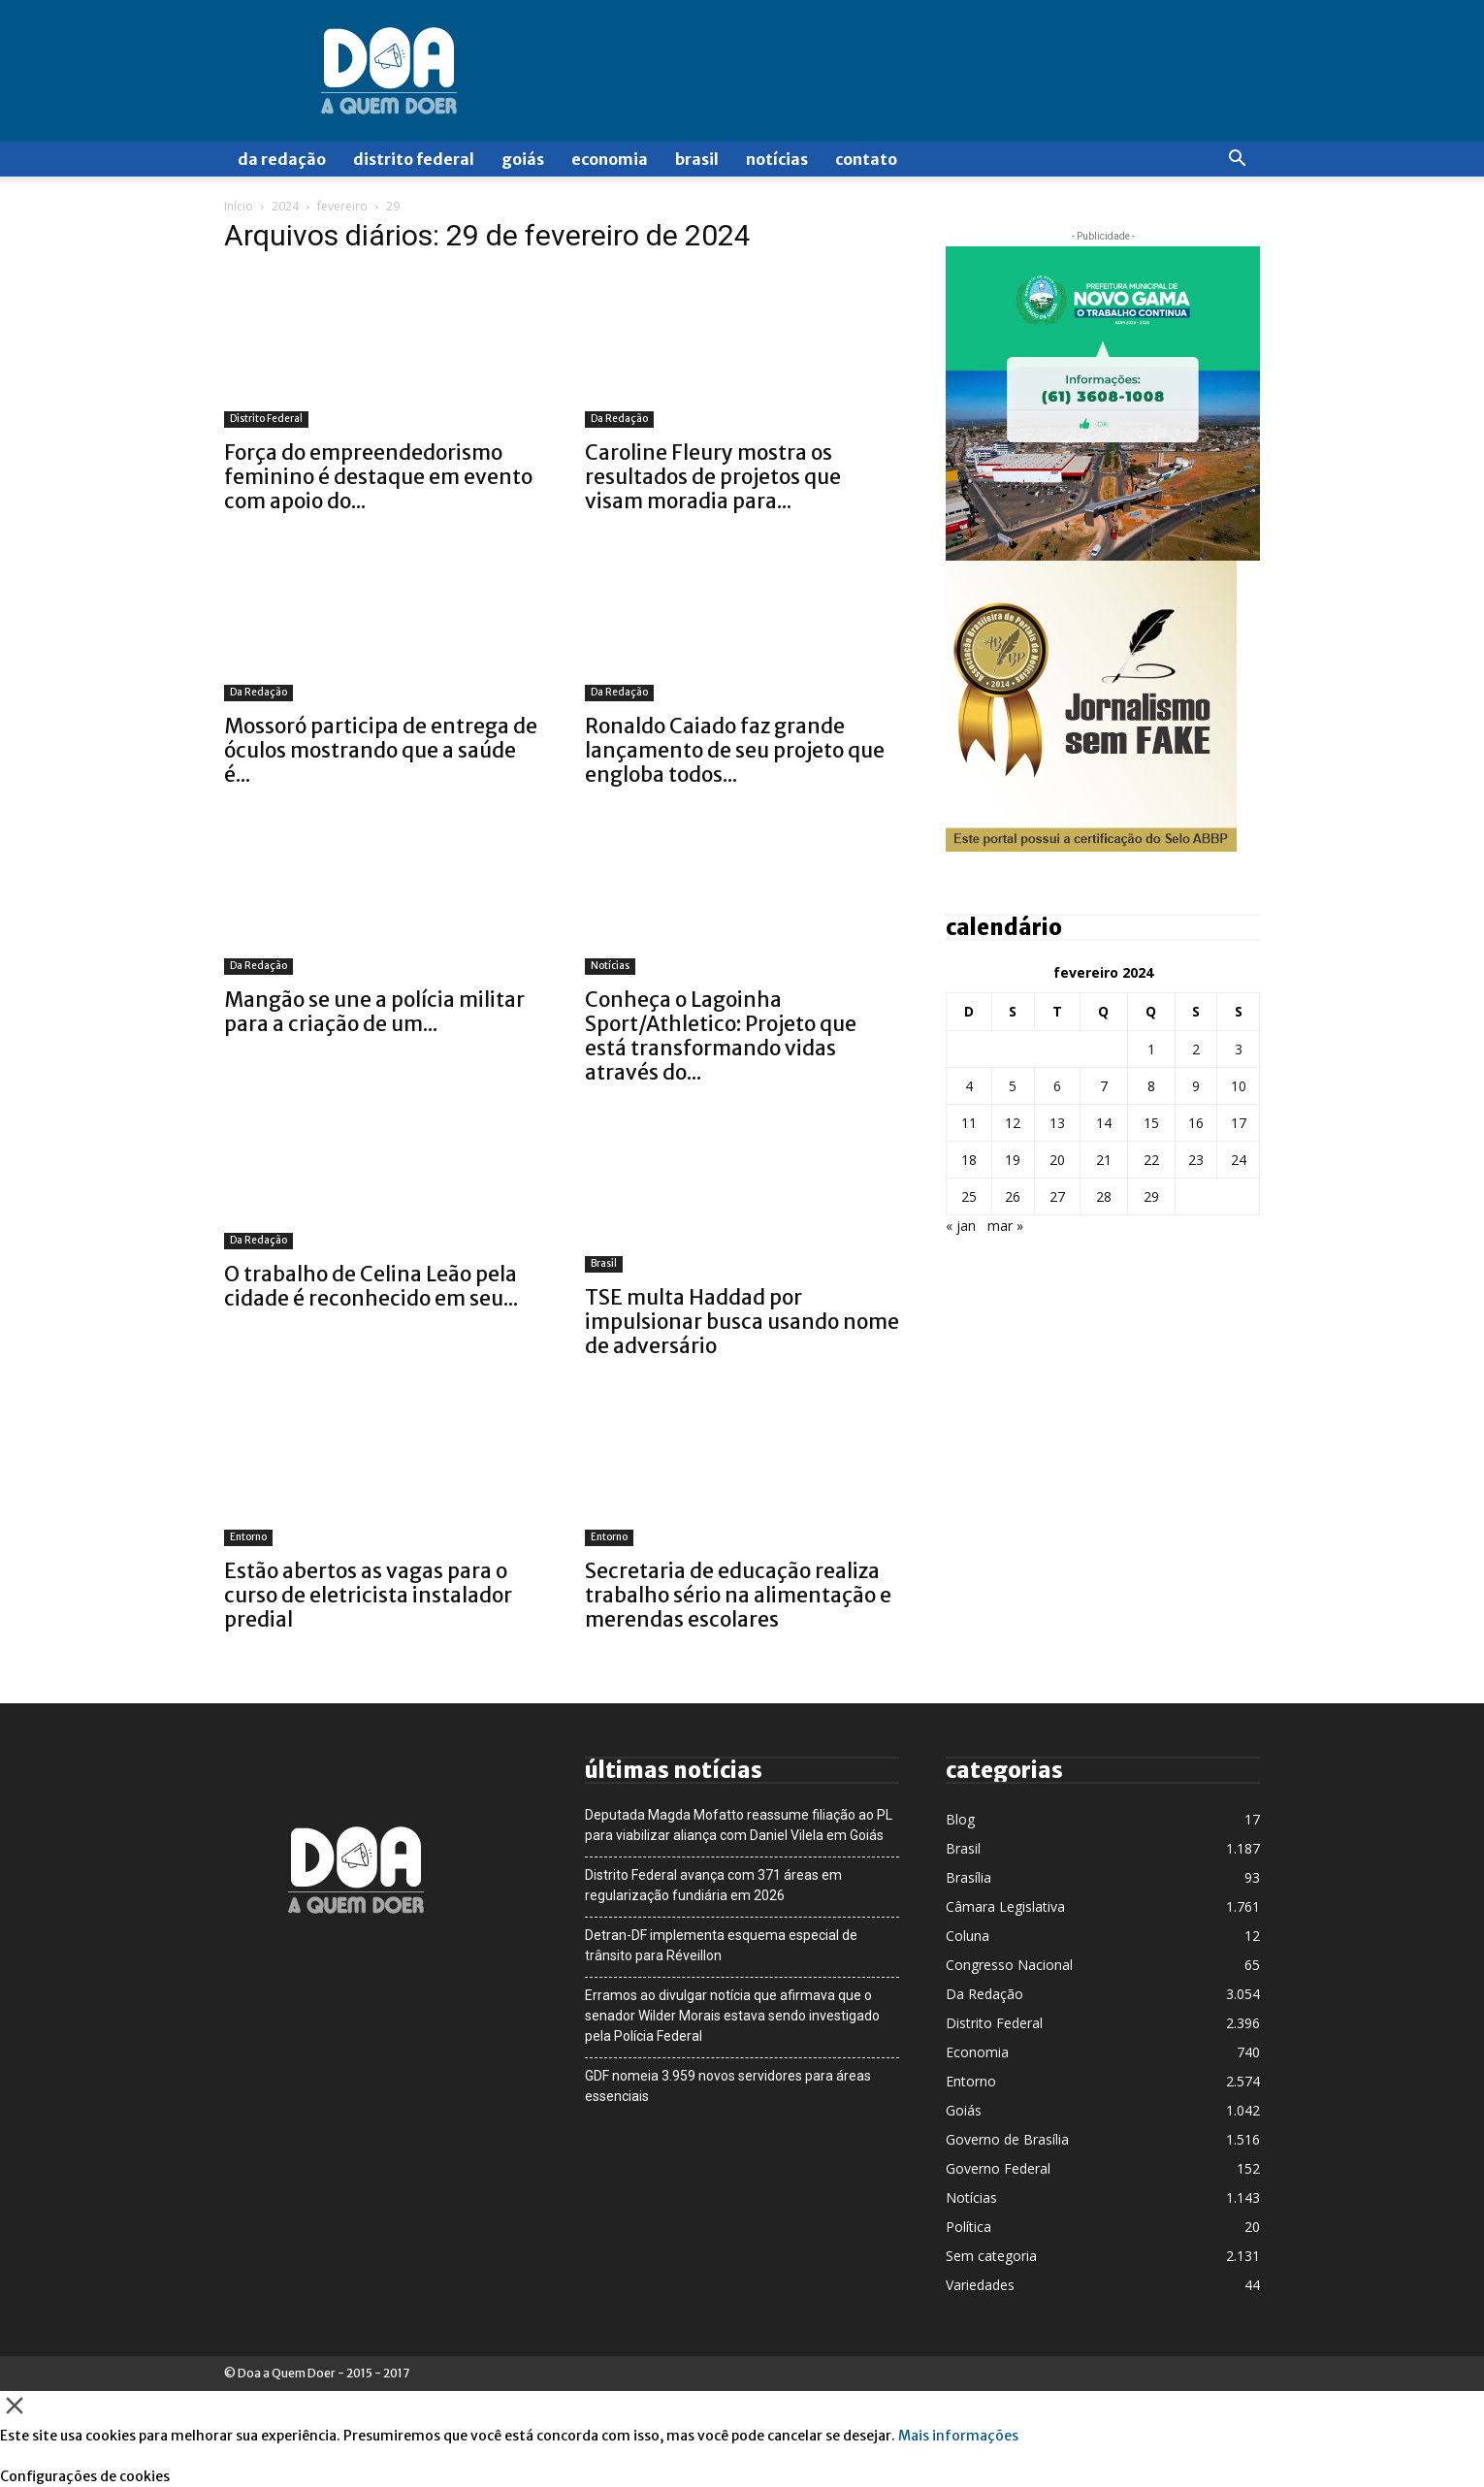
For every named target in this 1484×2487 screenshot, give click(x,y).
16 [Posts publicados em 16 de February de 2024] (1196, 1123)
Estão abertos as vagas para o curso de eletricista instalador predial (368, 1595)
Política (968, 2226)
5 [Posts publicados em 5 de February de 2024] (1012, 1086)
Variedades (980, 2285)
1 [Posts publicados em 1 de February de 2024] (1151, 1049)
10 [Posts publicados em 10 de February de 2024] (1238, 1086)
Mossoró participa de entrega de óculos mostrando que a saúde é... (380, 750)
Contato (866, 159)
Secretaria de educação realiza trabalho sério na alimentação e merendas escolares (738, 1595)
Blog (960, 1819)
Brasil (697, 159)
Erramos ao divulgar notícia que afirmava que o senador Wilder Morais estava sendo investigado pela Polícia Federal (732, 2015)
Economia (609, 159)
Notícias (777, 159)
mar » (1005, 1225)
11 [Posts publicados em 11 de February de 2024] (969, 1123)
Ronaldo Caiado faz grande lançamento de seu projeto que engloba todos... (735, 750)
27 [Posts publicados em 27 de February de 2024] (1057, 1196)
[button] (1236, 160)
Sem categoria (991, 2255)
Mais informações (958, 2435)
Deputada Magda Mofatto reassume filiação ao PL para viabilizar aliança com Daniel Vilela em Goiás (738, 1825)
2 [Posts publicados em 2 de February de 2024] (1196, 1049)
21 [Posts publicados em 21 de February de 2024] (1104, 1159)
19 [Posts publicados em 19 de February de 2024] (1012, 1159)
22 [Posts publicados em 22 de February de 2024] (1151, 1159)
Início (238, 206)
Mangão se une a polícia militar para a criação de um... (374, 1011)
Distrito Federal (413, 159)
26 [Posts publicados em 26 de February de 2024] (1012, 1196)
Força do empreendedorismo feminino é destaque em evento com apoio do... (378, 476)
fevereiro (342, 206)
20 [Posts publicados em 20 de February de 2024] (1057, 1159)
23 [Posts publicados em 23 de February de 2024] (1196, 1159)
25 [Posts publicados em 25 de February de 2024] (969, 1196)
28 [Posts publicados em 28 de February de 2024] (1104, 1196)
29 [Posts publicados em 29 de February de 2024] (1151, 1196)
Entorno (248, 1537)
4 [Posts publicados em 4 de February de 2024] (969, 1086)
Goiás (522, 159)
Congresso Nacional (1009, 1964)
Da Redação (282, 159)
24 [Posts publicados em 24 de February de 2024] (1238, 1159)
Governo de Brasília (1007, 2139)
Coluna (967, 1935)
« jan (961, 1225)
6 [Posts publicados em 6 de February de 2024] (1057, 1086)
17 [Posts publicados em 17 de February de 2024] (1238, 1123)
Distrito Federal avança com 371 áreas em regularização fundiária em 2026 (713, 1885)
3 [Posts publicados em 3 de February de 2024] (1238, 1049)
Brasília (968, 1877)
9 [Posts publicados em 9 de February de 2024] (1196, 1086)
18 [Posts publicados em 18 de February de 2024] (969, 1159)
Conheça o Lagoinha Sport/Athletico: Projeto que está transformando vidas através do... (720, 1035)
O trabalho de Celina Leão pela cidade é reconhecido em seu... (371, 1286)
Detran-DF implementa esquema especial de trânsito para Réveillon (721, 1945)
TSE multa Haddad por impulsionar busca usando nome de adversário (742, 1321)
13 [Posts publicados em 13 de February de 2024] (1057, 1123)
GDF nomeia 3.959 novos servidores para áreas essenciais (728, 2086)
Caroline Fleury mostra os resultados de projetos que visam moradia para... (713, 476)
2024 (285, 206)
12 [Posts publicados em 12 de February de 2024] (1012, 1123)
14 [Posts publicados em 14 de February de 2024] (1104, 1123)
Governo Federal (998, 2168)
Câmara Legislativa (1005, 1906)
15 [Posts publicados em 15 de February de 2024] (1151, 1123)
